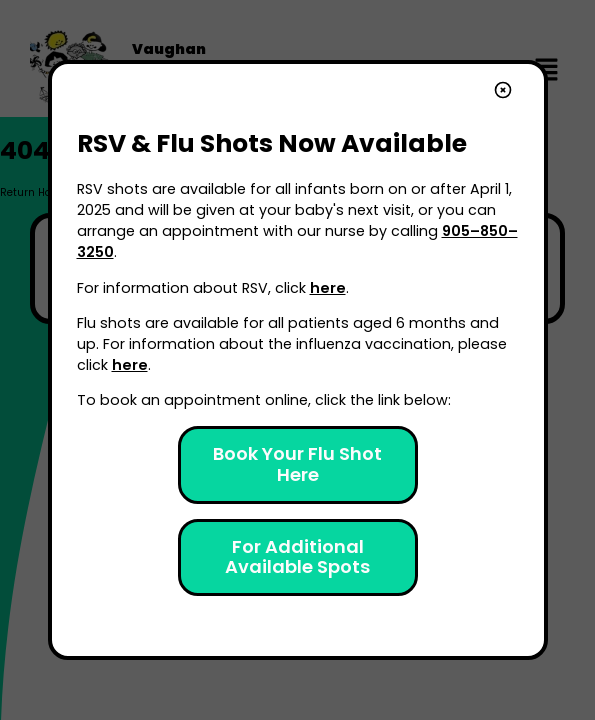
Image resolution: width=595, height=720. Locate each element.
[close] (503, 92)
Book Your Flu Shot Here (299, 464)
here (328, 288)
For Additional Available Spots (297, 557)
